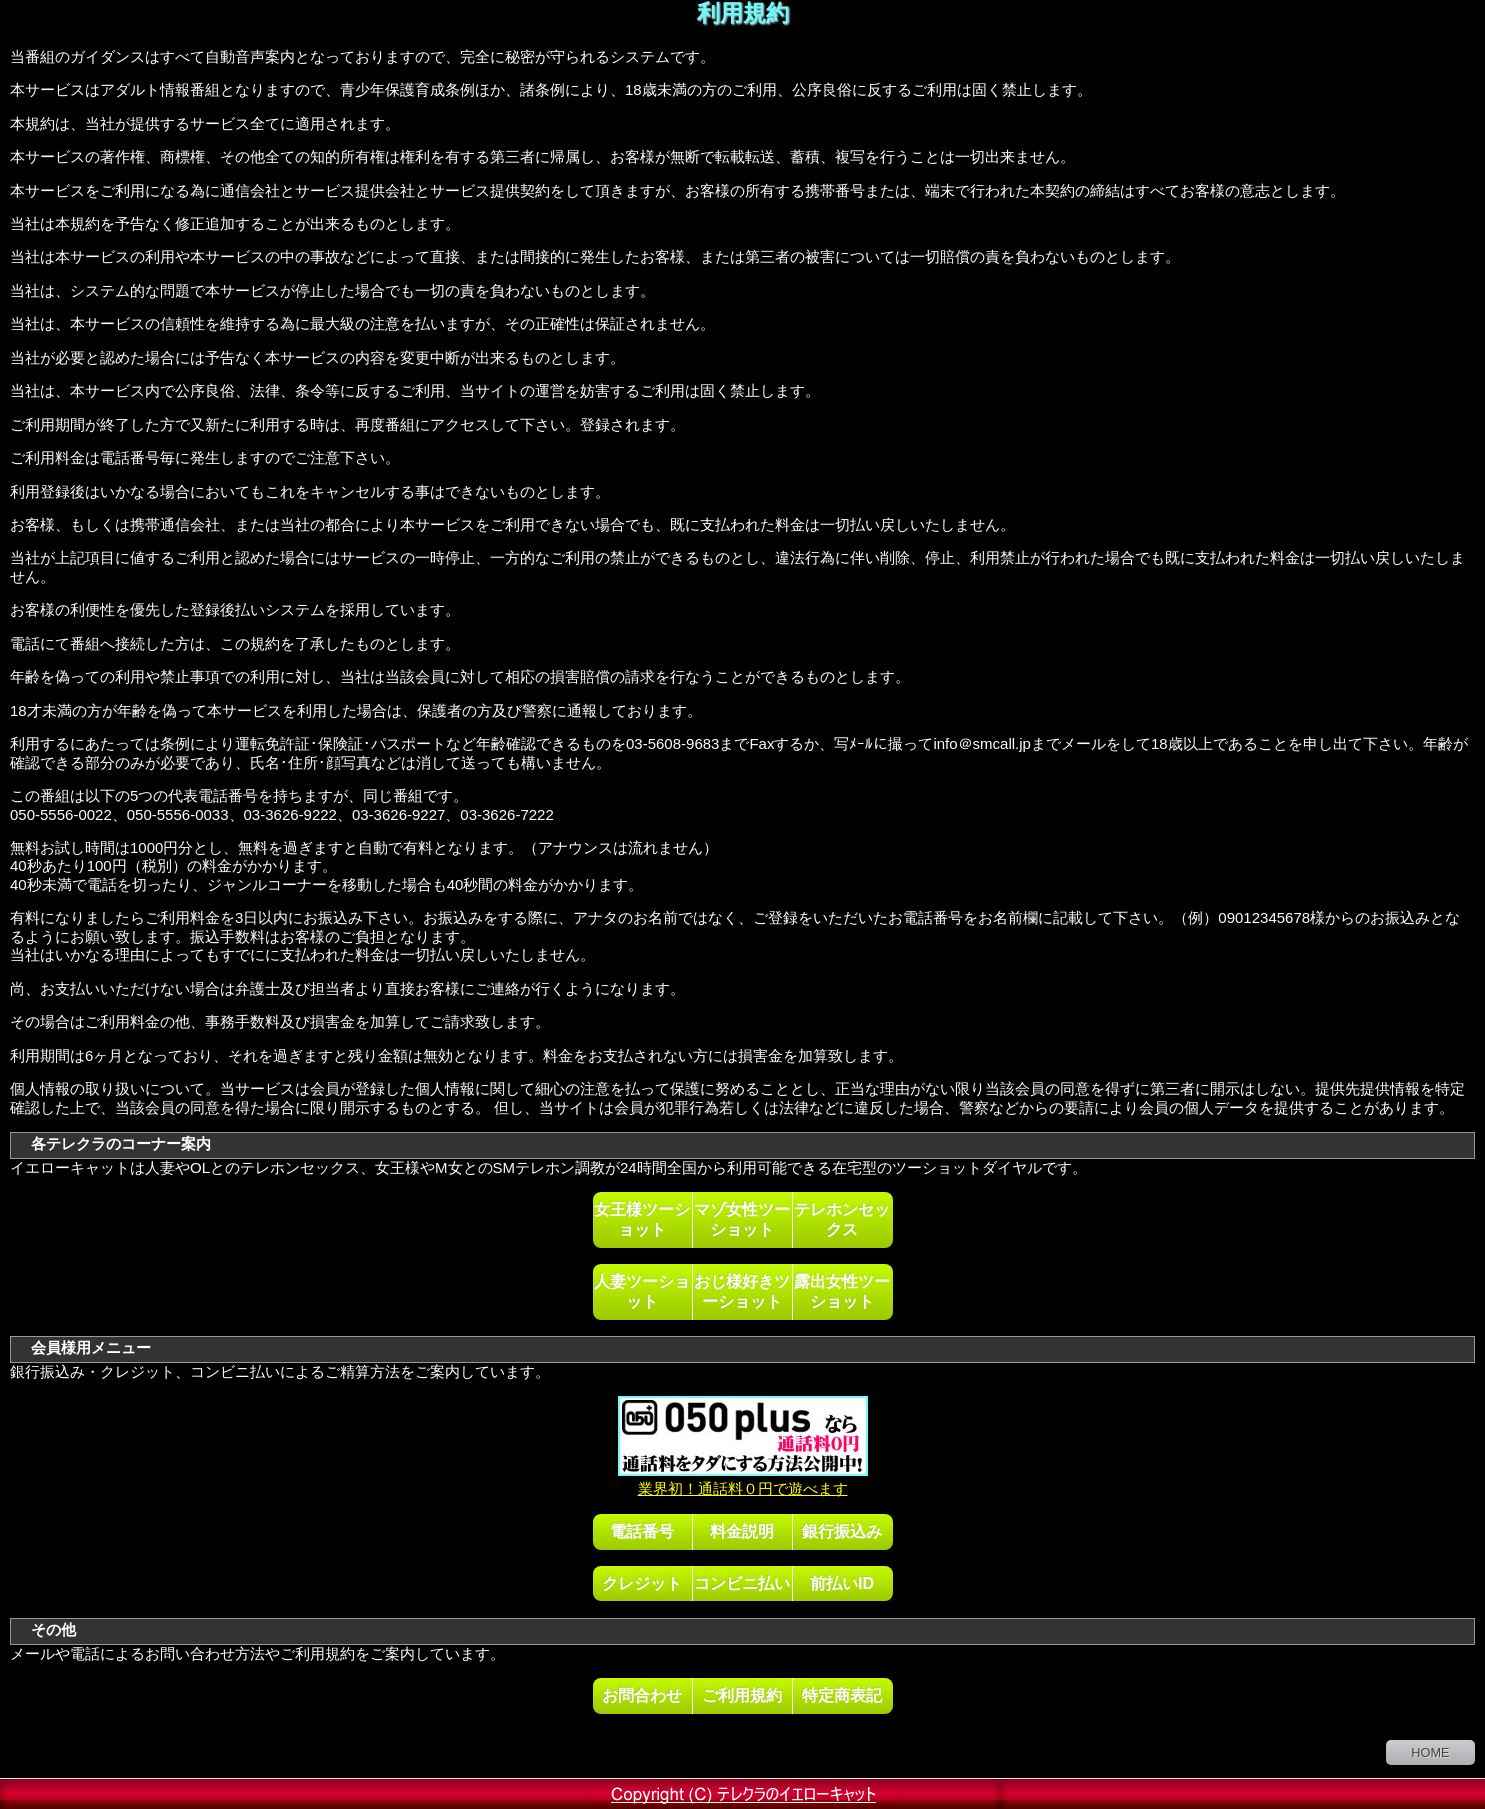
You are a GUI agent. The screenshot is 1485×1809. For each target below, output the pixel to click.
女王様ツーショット (642, 1219)
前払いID (842, 1583)
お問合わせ (642, 1695)
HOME (1430, 1752)
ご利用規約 (742, 1695)
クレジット (642, 1583)
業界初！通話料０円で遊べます (743, 1479)
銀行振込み (842, 1531)
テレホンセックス (842, 1219)
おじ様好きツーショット (742, 1291)
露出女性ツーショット (842, 1291)
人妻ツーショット (642, 1291)
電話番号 (642, 1531)
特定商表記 (842, 1695)
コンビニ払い (742, 1583)
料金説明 (742, 1531)
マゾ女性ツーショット (742, 1219)
